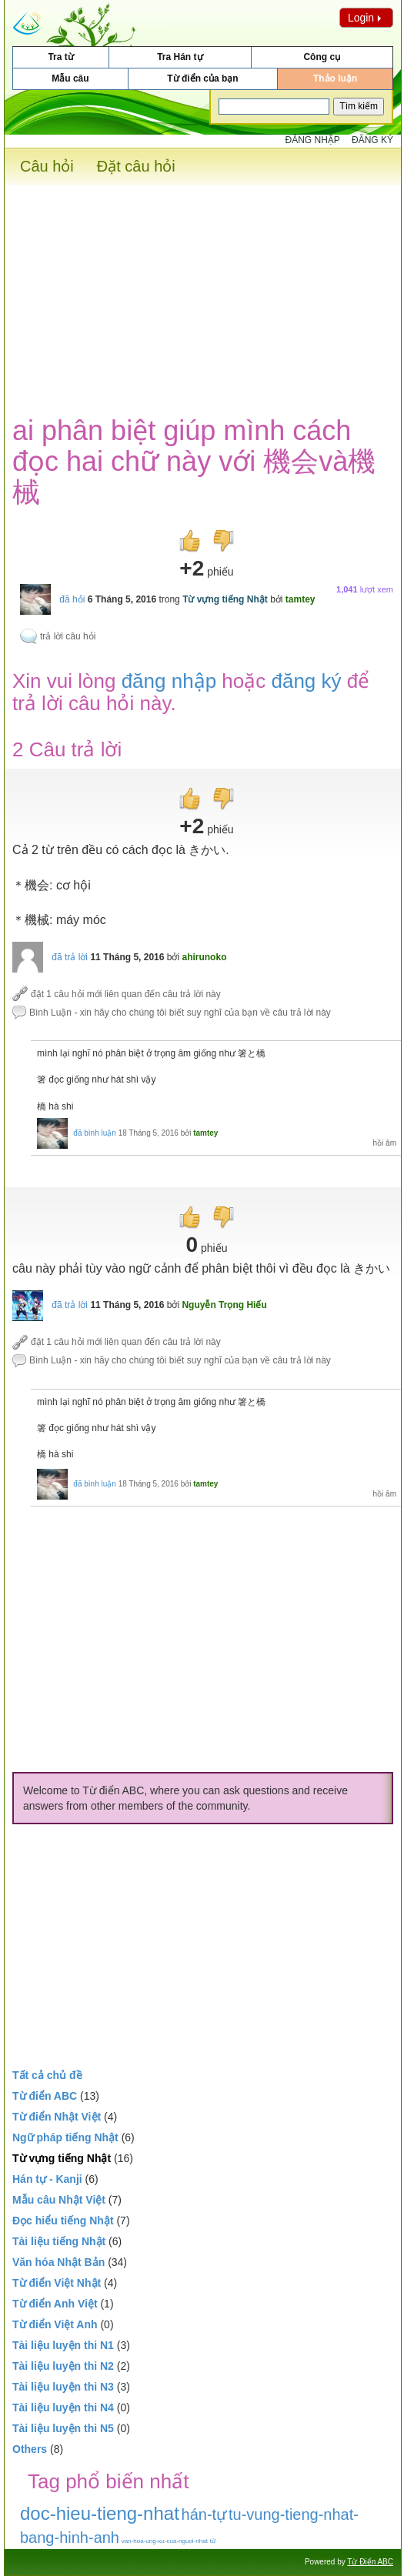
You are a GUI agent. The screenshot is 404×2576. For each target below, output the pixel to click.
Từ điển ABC (44, 2096)
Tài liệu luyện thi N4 (63, 2407)
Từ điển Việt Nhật (56, 2283)
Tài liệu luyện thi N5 (63, 2428)
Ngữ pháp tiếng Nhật (65, 2137)
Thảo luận (335, 78)
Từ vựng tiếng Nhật (225, 599)
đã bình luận (94, 1133)
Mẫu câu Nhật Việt (58, 2200)
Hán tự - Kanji (47, 2179)
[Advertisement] (202, 292)
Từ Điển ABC (370, 2562)
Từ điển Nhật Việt (56, 2117)
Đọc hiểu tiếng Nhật (63, 2220)
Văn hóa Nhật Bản (58, 2262)
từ (212, 2541)
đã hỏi (72, 599)
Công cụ (321, 57)
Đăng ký (372, 140)
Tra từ (60, 57)
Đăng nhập (312, 140)
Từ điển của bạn (202, 78)
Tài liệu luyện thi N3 (63, 2387)
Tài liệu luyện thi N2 (63, 2366)
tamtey (300, 599)
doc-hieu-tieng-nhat (99, 2513)
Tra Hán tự (179, 57)
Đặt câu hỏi (136, 166)
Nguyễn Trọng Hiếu (224, 1305)
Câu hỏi (47, 166)
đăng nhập (169, 680)
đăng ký (306, 680)
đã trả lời (70, 957)
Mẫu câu (70, 78)
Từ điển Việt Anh (55, 2324)
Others (29, 2449)
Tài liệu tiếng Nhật (58, 2241)
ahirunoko (204, 957)
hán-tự (204, 2514)
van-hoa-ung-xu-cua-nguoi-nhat (165, 2541)
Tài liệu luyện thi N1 (63, 2345)
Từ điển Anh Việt (55, 2303)
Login (366, 18)
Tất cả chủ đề (47, 2075)
